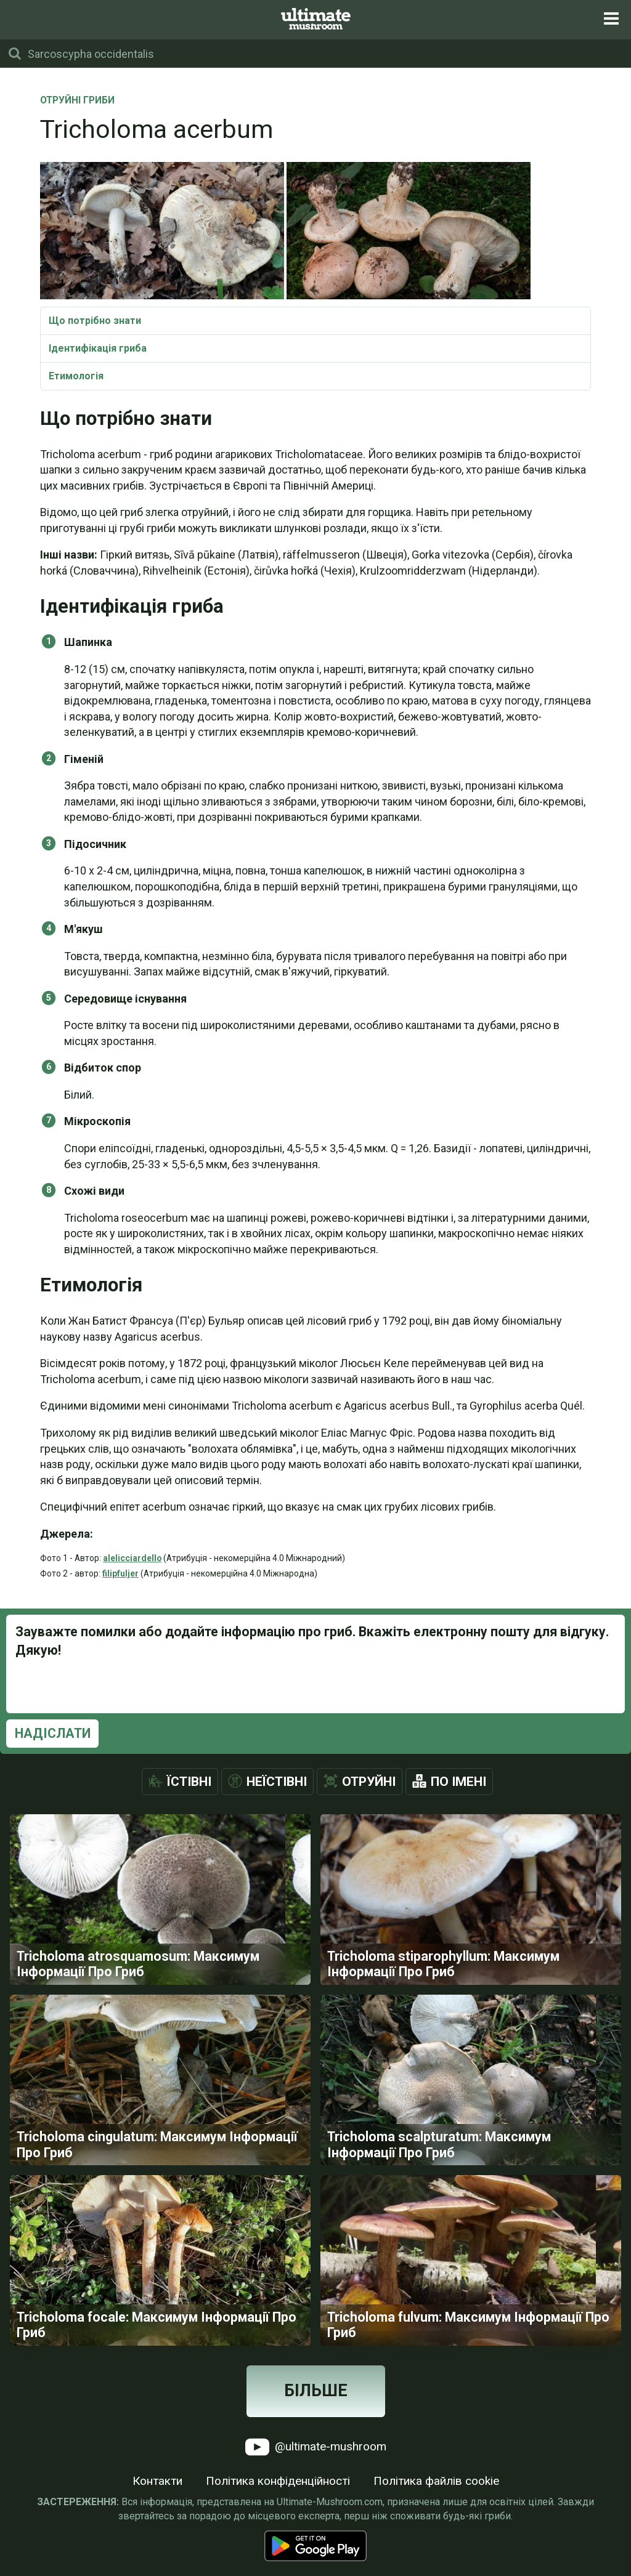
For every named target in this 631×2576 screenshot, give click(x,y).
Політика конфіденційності (278, 2514)
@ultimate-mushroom (315, 2480)
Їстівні (189, 1781)
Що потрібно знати (95, 320)
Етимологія (76, 376)
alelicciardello (132, 1558)
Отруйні (369, 1781)
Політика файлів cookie (436, 2514)
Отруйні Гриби (77, 101)
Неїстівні (276, 1781)
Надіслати (53, 1733)
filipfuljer (120, 1573)
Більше (316, 2424)
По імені (458, 1781)
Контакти (157, 2514)
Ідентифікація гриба (98, 348)
